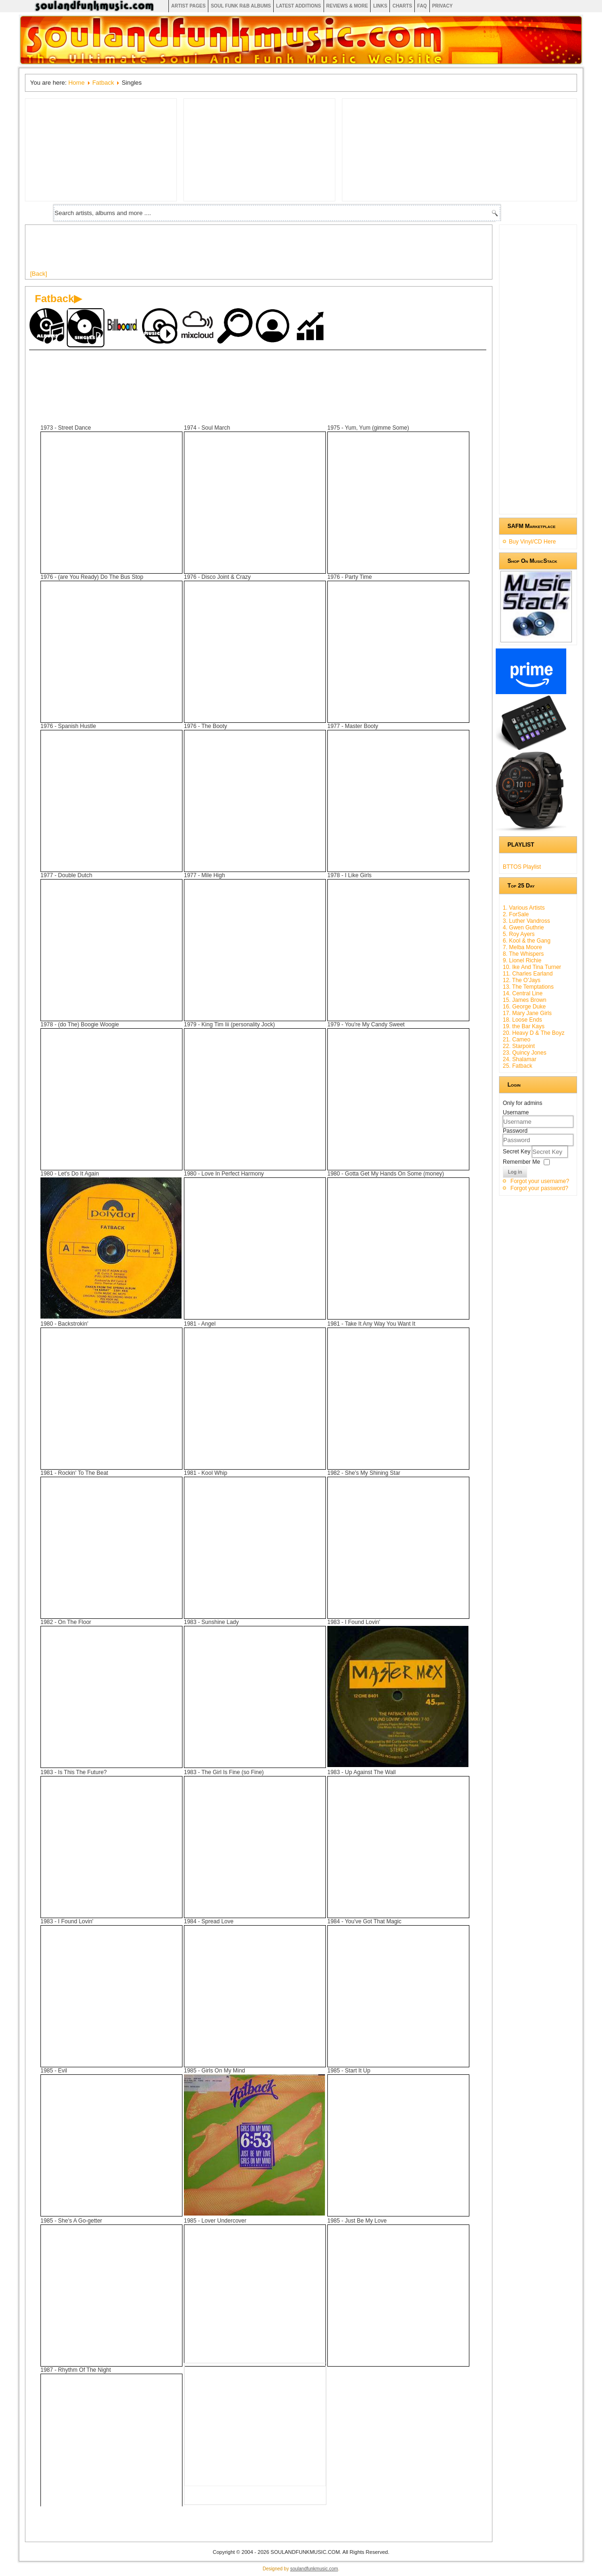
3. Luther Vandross (526, 921)
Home (76, 82)
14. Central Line (523, 993)
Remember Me (521, 1162)
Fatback (103, 82)
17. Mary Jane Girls (527, 1013)
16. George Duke (524, 1006)
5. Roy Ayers (519, 934)
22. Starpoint (519, 1046)
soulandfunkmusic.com (314, 2568)
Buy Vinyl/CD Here (532, 541)
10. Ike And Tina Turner (532, 967)
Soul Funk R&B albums (241, 5)
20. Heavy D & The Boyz (533, 1033)
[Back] (38, 273)
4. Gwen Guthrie (523, 927)
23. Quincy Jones (525, 1052)
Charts (402, 5)
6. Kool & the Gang (526, 940)
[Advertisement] (201, 251)
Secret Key (517, 1151)
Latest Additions (298, 5)
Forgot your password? (539, 1188)
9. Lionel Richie (522, 960)
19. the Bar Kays (524, 1026)
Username (516, 1112)
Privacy (442, 5)
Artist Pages (188, 5)
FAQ (422, 5)
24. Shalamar (519, 1059)
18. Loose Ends (522, 1019)
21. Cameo (517, 1039)
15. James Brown (525, 1000)
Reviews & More (347, 5)
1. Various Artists (524, 907)
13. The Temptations (528, 987)
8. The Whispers (523, 954)
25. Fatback (517, 1066)
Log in (515, 1172)
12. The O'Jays (521, 980)
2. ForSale (516, 914)
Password (515, 1131)
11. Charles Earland (528, 973)
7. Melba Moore (522, 947)
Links (380, 5)
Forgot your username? (539, 1181)
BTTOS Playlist (522, 867)
